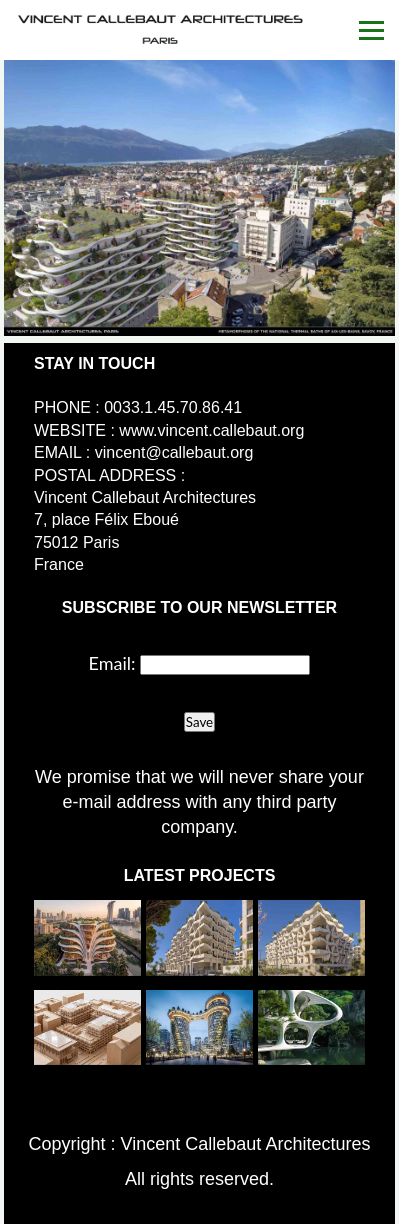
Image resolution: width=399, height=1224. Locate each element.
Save (199, 722)
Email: (112, 663)
